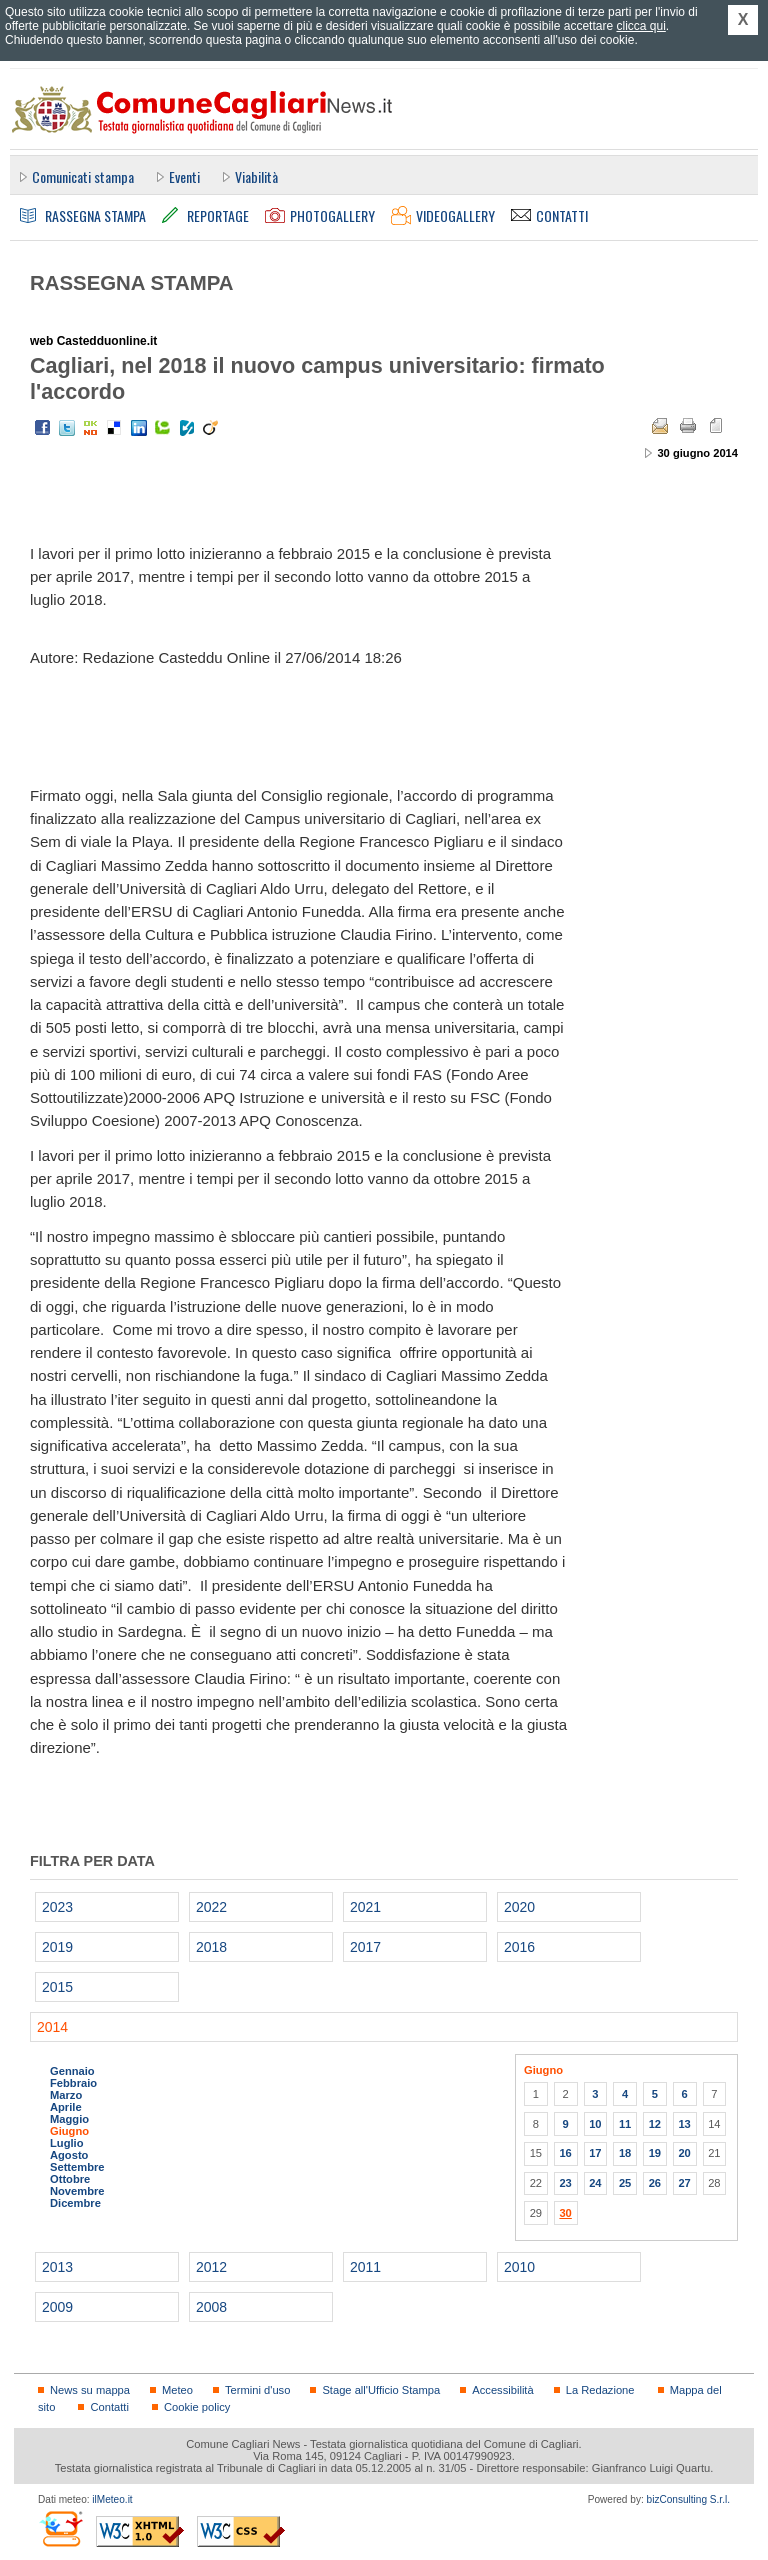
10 (595, 2124)
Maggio (69, 2119)
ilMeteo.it (112, 2499)
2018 (211, 1947)
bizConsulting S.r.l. (688, 2499)
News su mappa (90, 2390)
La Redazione (600, 2390)
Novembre (77, 2191)
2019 (57, 1947)
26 (655, 2183)
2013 (57, 2267)
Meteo (177, 2390)
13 (684, 2124)
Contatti (109, 2407)
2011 (365, 2267)
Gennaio (72, 2071)
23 (565, 2183)
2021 (365, 1907)
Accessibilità (502, 2390)
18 (625, 2153)
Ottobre (70, 2179)
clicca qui (640, 26)
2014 (52, 2027)
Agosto (69, 2155)
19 (655, 2153)
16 (565, 2153)
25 (625, 2183)
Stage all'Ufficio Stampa (381, 2390)
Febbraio (73, 2083)
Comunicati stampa (83, 176)
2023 (57, 1907)
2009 (57, 2307)
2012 (211, 2267)
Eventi (184, 176)
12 (655, 2124)
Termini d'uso (257, 2390)
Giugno (69, 2131)
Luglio (66, 2143)
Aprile (66, 2107)
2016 (519, 1947)
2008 (211, 2307)
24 (595, 2183)
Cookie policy (197, 2407)
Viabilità (256, 176)
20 (684, 2153)
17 (595, 2153)
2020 (519, 1907)
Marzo (66, 2095)
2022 (211, 1907)
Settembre (77, 2167)
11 (625, 2124)
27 (684, 2183)
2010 (519, 2267)
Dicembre (75, 2203)
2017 (365, 1947)
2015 (57, 1987)
